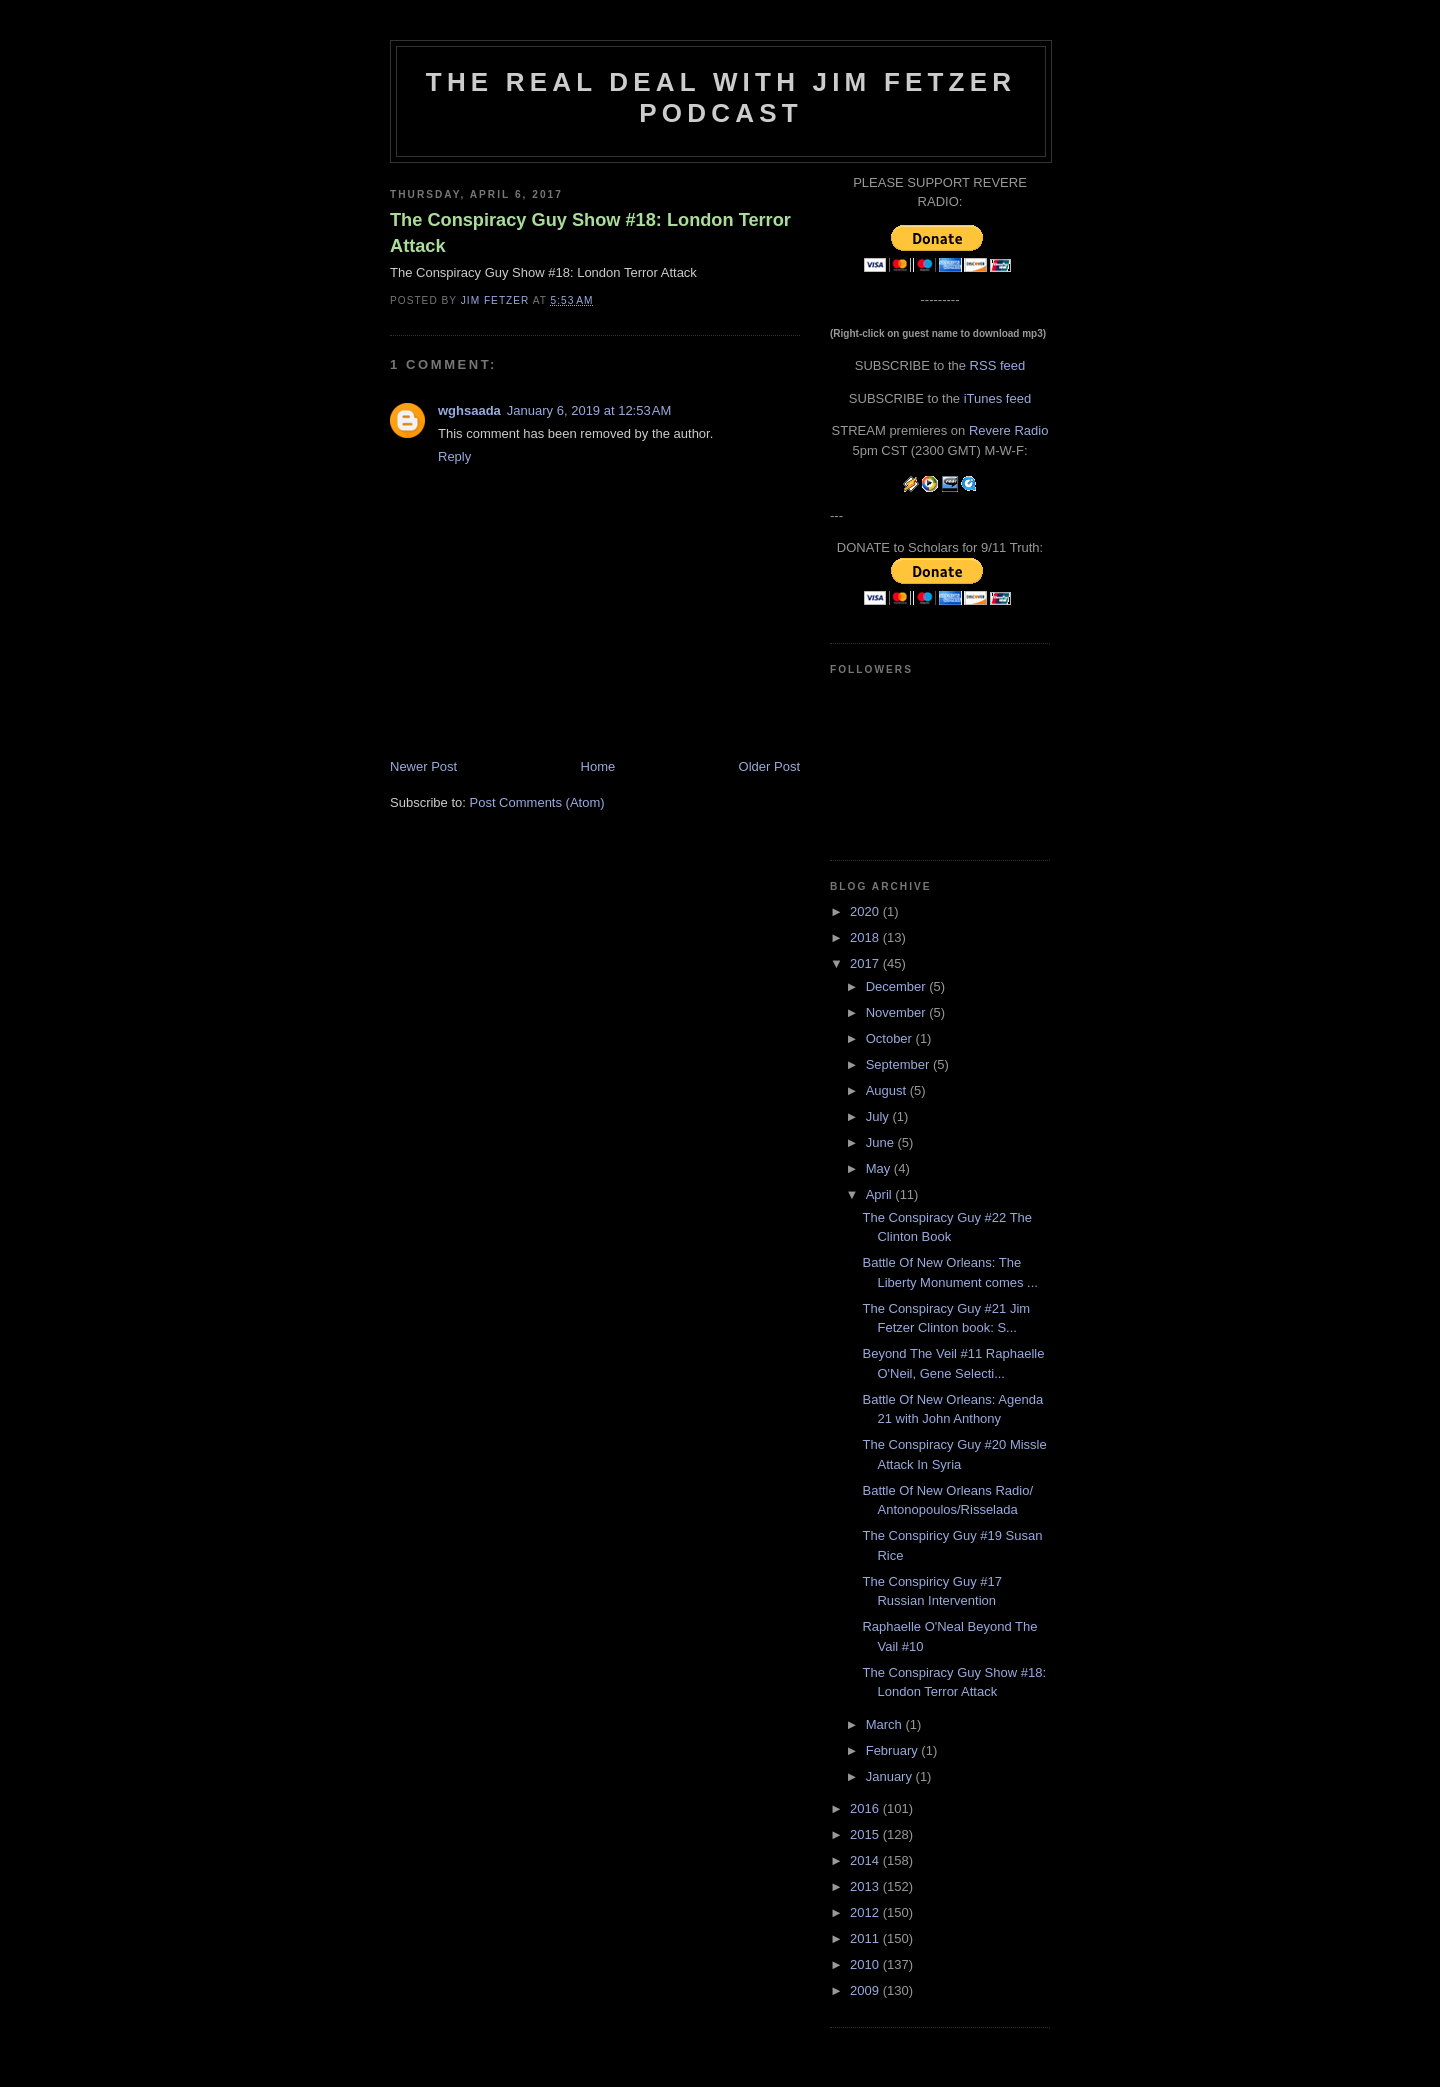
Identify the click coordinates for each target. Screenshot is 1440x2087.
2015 (866, 1834)
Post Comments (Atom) (537, 802)
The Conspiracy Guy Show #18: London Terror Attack (590, 232)
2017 (866, 963)
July (879, 1116)
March (886, 1724)
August (888, 1090)
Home (598, 766)
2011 (866, 1938)
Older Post (769, 766)
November (898, 1012)
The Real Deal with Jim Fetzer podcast (721, 97)
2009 (866, 1990)
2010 (866, 1964)
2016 (866, 1808)
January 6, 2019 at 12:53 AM (589, 410)
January (891, 1776)
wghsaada (469, 410)
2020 (866, 911)
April (881, 1194)
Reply (454, 456)
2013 (866, 1886)
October (891, 1038)
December (898, 986)
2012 (866, 1912)
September (899, 1064)
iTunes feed (997, 398)
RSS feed (998, 365)
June (882, 1142)
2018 (866, 937)
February (894, 1750)
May (880, 1168)
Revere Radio (1009, 430)
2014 (866, 1860)
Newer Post (423, 766)
